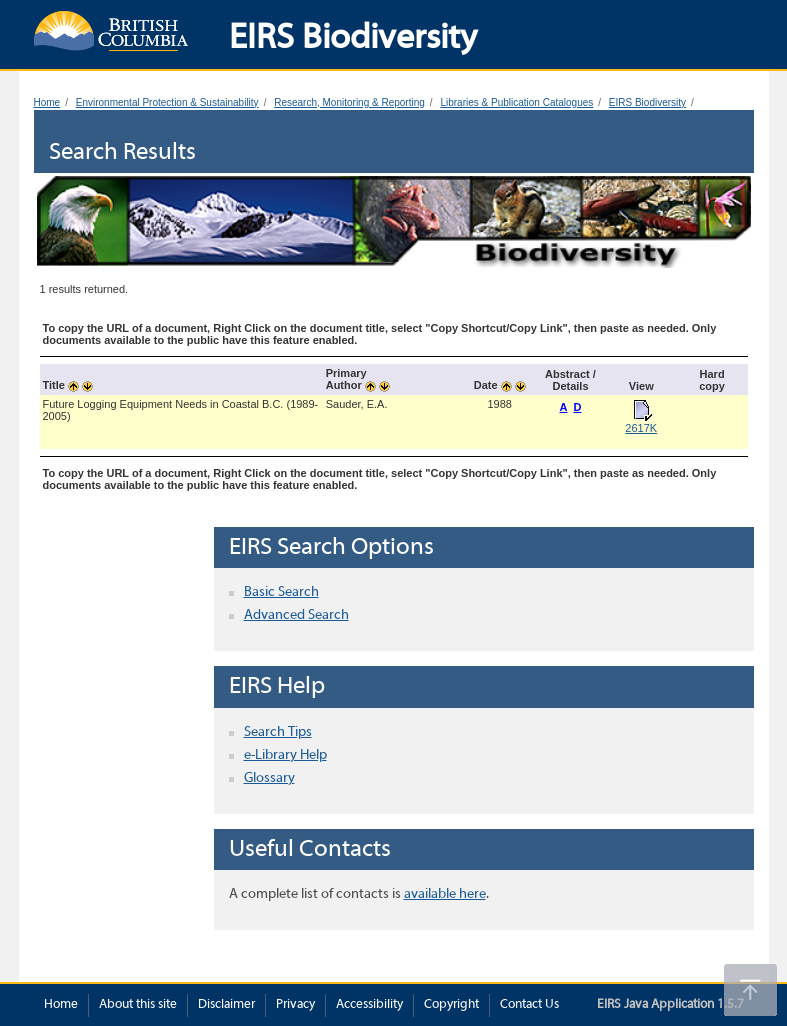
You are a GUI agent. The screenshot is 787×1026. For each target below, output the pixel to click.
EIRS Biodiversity (647, 102)
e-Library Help (285, 755)
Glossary (269, 778)
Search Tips (278, 732)
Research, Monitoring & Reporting (349, 102)
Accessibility (369, 1005)
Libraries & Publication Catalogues (516, 102)
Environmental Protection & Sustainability (167, 102)
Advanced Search (296, 615)
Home (47, 102)
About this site (138, 1005)
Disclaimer (226, 1005)
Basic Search (281, 592)
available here (445, 894)
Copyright (451, 1005)
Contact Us (529, 1005)
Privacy (295, 1005)
